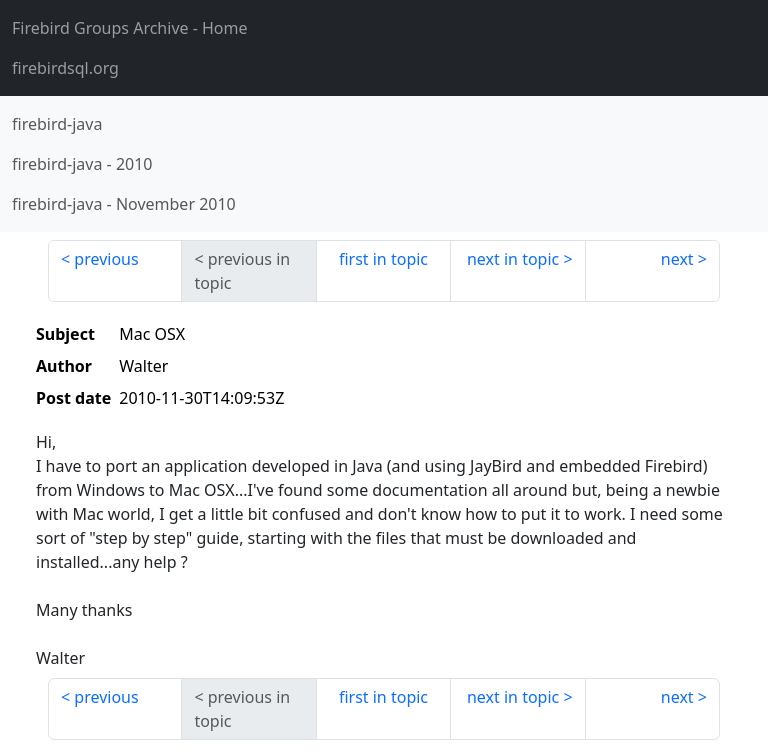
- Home (130, 28)
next (677, 259)
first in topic (383, 259)
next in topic (513, 259)
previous (106, 259)
